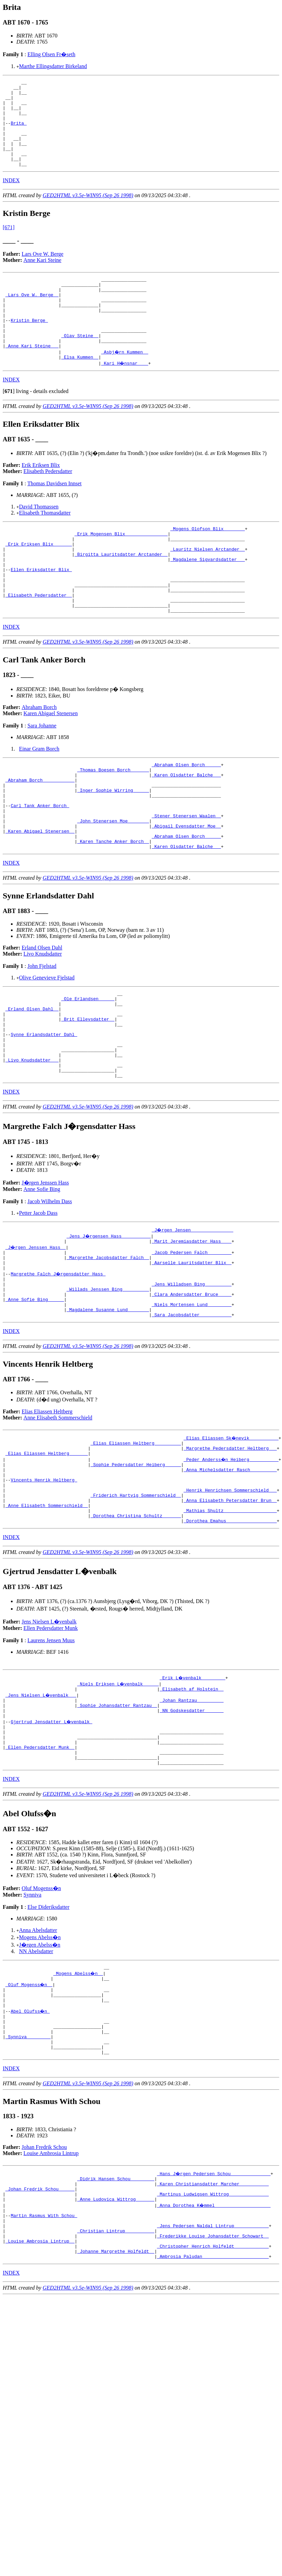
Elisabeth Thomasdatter (45, 545)
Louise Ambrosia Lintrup (51, 2294)
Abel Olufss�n (30, 2144)
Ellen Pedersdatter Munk (51, 1741)
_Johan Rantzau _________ (191, 1815)
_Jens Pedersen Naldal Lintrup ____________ (213, 2376)
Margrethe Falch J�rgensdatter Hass (58, 1364)
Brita (19, 132)
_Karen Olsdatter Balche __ (186, 828)
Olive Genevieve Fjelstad (47, 1045)
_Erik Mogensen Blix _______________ (121, 568)
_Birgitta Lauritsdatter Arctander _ (121, 593)
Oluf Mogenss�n (41, 2015)
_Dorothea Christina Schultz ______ (135, 1628)
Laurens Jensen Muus (51, 1754)
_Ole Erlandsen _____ (88, 1068)
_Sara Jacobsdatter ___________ (192, 1413)
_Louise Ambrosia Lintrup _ (40, 2394)
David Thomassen (39, 539)
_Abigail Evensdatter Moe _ (186, 889)
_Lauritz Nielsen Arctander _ (207, 587)
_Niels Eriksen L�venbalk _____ (118, 1797)
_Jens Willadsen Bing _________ (192, 1376)
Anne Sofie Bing (42, 1274)
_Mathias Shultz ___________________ (230, 1622)
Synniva (32, 2021)
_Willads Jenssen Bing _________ (107, 1382)
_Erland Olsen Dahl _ (32, 1080)
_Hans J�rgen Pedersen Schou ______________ (214, 2314)
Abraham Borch (39, 757)
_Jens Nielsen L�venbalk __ (41, 1809)
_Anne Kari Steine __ (32, 377)
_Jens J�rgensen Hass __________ (109, 1321)
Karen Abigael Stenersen (51, 763)
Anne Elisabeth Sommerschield (58, 1516)
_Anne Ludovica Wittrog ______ (115, 2345)
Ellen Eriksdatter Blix (41, 611)
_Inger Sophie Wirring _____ (113, 846)
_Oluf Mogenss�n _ (29, 2113)
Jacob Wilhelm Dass (49, 1286)
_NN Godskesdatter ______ (191, 1828)
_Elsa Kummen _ (80, 390)
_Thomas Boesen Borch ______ (113, 822)
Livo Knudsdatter (43, 1021)
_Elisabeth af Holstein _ (191, 1803)
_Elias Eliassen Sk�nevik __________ (231, 1536)
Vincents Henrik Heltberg (44, 1585)
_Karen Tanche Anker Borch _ (113, 908)
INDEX (11, 198)
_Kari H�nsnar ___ (125, 396)
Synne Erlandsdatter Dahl (44, 1111)
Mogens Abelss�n (40, 2064)
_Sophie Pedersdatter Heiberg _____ (135, 1567)
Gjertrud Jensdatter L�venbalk (52, 1840)
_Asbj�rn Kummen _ (125, 383)
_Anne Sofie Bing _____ (34, 1394)
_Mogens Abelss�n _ (78, 2101)
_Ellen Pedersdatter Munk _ (40, 1871)
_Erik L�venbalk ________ (193, 1791)
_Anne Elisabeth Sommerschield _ (46, 1616)
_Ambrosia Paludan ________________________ (213, 2412)
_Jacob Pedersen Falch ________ (192, 1339)
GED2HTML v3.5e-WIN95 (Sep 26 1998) (88, 213)
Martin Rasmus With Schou (44, 2363)
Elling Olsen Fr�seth (51, 54)
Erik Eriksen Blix (41, 498)
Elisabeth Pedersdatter (48, 504)
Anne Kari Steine (42, 277)
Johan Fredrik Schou (44, 2288)
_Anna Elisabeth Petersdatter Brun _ (230, 1609)
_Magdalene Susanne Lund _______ (107, 1406)
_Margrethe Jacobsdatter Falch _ (107, 1345)
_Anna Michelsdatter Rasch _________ (230, 1573)
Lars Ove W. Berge (42, 271)
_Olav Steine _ (80, 365)
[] (9, 424)
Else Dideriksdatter (48, 2034)
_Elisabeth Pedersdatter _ (38, 642)
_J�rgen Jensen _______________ (193, 1314)
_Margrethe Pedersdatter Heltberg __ (230, 1548)
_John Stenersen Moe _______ (113, 883)
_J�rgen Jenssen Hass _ (35, 1333)
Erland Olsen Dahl (42, 1015)
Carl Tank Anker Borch (40, 865)
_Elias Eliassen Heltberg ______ (46, 1554)
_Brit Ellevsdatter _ (88, 1092)
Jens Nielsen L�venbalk (49, 1735)
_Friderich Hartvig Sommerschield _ (135, 1603)
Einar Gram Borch (39, 799)
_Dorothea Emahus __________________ (230, 1634)
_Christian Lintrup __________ (115, 2382)
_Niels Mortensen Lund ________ (192, 1400)
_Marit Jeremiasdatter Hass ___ (192, 1327)
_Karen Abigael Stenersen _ (40, 895)
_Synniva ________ (28, 2174)
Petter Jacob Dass (38, 1298)
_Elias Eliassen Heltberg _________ (135, 1542)
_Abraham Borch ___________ (40, 834)
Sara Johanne (41, 776)
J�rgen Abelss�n (39, 2071)
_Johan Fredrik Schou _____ (40, 2333)
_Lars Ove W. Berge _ (32, 316)
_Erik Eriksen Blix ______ (38, 581)
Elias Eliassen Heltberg (47, 1509)
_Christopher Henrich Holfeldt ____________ (213, 2400)
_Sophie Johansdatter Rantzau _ (117, 1822)
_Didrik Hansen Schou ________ (115, 2321)
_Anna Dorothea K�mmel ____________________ (214, 2351)
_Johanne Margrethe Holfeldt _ (115, 2406)
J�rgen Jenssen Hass (45, 1267)
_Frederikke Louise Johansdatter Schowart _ (213, 2388)
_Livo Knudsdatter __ (32, 1141)
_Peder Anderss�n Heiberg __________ (231, 1560)
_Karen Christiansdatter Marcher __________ (213, 2327)
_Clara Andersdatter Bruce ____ (192, 1388)
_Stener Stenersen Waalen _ (186, 877)
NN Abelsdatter (36, 2078)
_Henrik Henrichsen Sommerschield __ (230, 1597)
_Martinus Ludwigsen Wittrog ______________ (213, 2339)
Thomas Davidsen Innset (54, 516)
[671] (9, 245)
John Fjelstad (41, 1033)
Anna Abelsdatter (38, 2057)
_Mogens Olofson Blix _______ (207, 562)
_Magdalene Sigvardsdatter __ (207, 599)
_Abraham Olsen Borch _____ (186, 816)
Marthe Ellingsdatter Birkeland (53, 66)
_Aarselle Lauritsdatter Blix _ (192, 1351)
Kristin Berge (29, 347)
